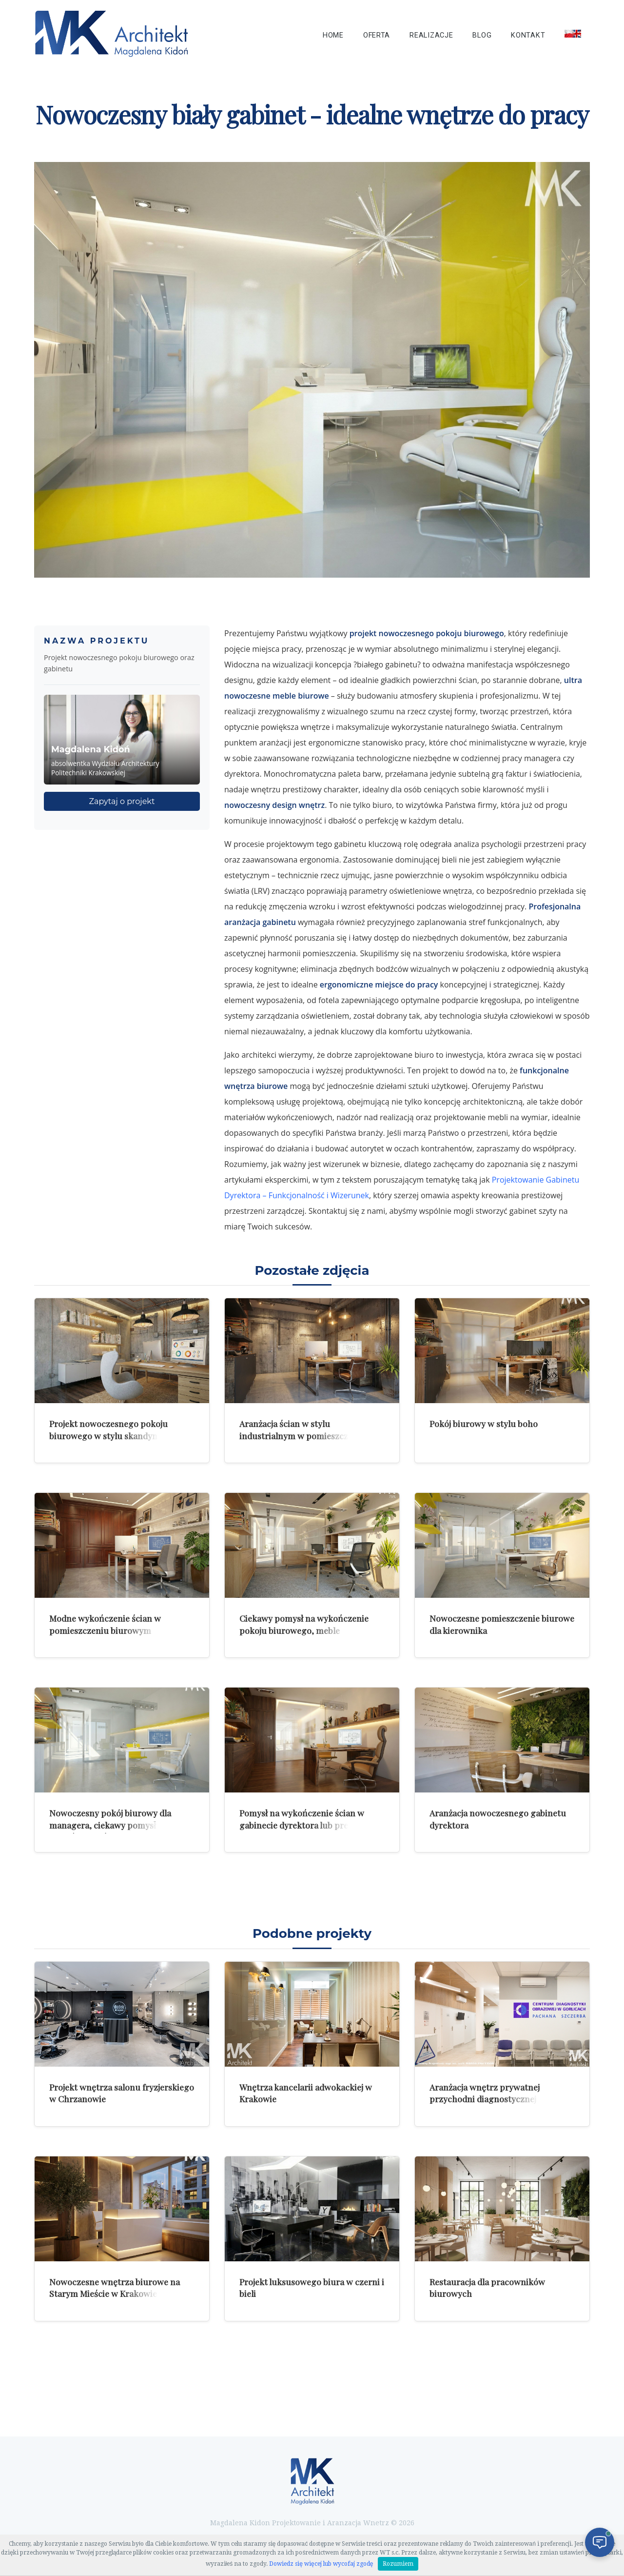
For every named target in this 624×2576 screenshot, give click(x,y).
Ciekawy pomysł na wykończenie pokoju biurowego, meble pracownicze (304, 1630)
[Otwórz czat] (599, 2542)
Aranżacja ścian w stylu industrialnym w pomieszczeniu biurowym (302, 1435)
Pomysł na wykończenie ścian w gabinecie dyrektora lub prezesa (302, 1819)
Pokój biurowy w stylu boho (483, 1423)
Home (333, 35)
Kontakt (528, 35)
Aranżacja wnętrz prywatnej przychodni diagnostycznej (484, 2093)
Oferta (376, 35)
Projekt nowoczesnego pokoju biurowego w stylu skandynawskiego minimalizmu (122, 1435)
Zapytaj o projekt (122, 801)
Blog (481, 35)
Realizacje (431, 35)
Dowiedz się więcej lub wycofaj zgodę (321, 2563)
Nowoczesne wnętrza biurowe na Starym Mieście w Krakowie (114, 2287)
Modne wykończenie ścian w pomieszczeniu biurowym (105, 1624)
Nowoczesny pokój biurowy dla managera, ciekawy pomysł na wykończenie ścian (110, 1824)
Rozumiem (398, 2563)
